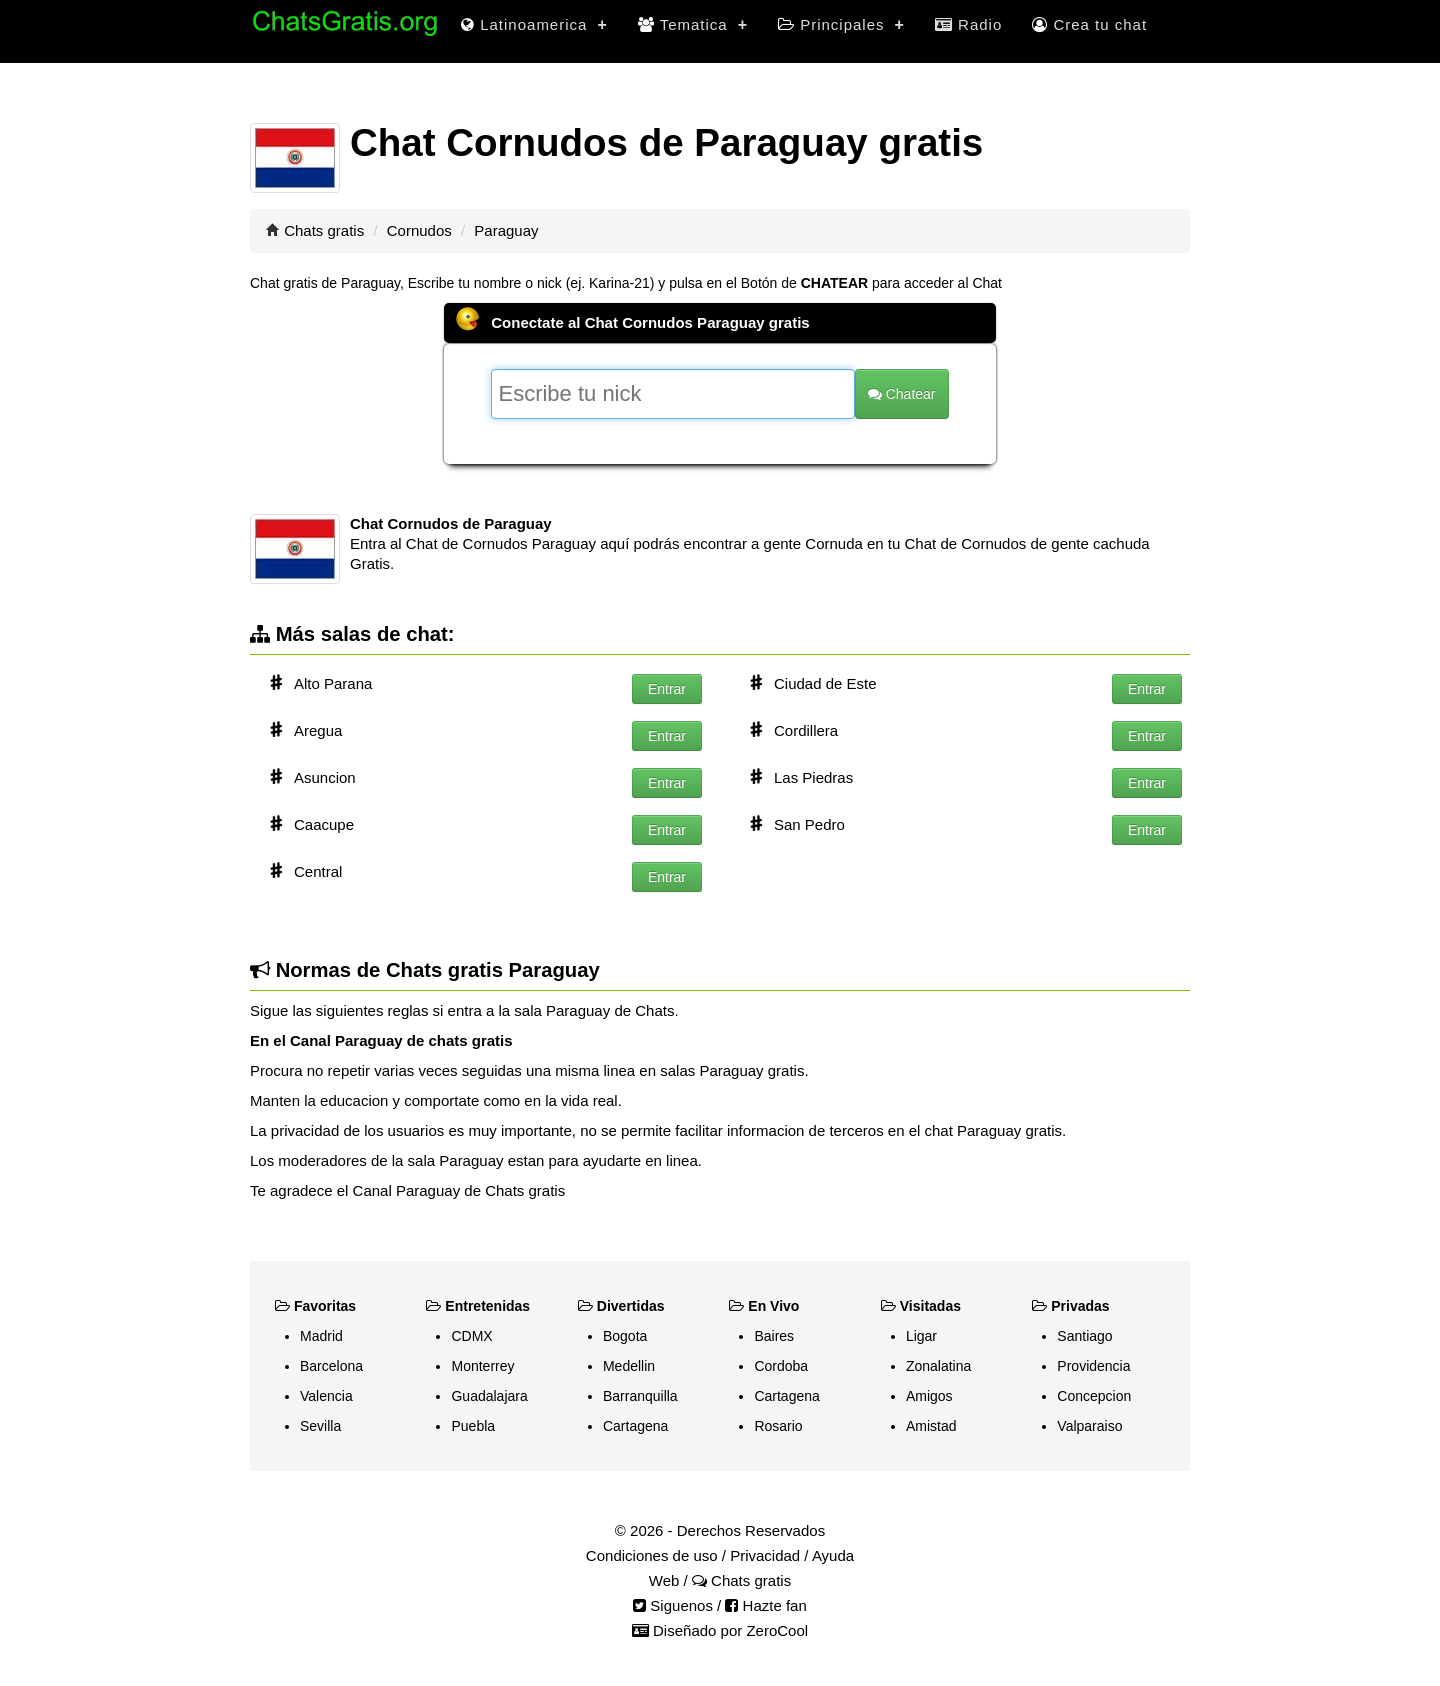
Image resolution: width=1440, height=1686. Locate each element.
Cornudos (419, 230)
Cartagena (635, 1426)
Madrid (321, 1336)
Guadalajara (489, 1396)
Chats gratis (324, 230)
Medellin (629, 1366)
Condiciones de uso (652, 1555)
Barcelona (331, 1366)
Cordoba (781, 1366)
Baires (774, 1336)
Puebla (473, 1426)
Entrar (667, 689)
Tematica (693, 24)
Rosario (778, 1426)
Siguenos (673, 1605)
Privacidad (765, 1555)
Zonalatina (938, 1366)
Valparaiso (1089, 1426)
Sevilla (320, 1426)
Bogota (625, 1336)
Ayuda (833, 1555)
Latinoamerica (534, 24)
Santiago (1084, 1336)
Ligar (921, 1336)
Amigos (929, 1396)
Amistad (931, 1426)
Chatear (902, 394)
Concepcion (1094, 1396)
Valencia (326, 1396)
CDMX (471, 1336)
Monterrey (482, 1366)
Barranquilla (640, 1396)
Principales (841, 24)
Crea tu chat (1089, 24)
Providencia (1093, 1366)
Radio (968, 24)
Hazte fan (765, 1605)
